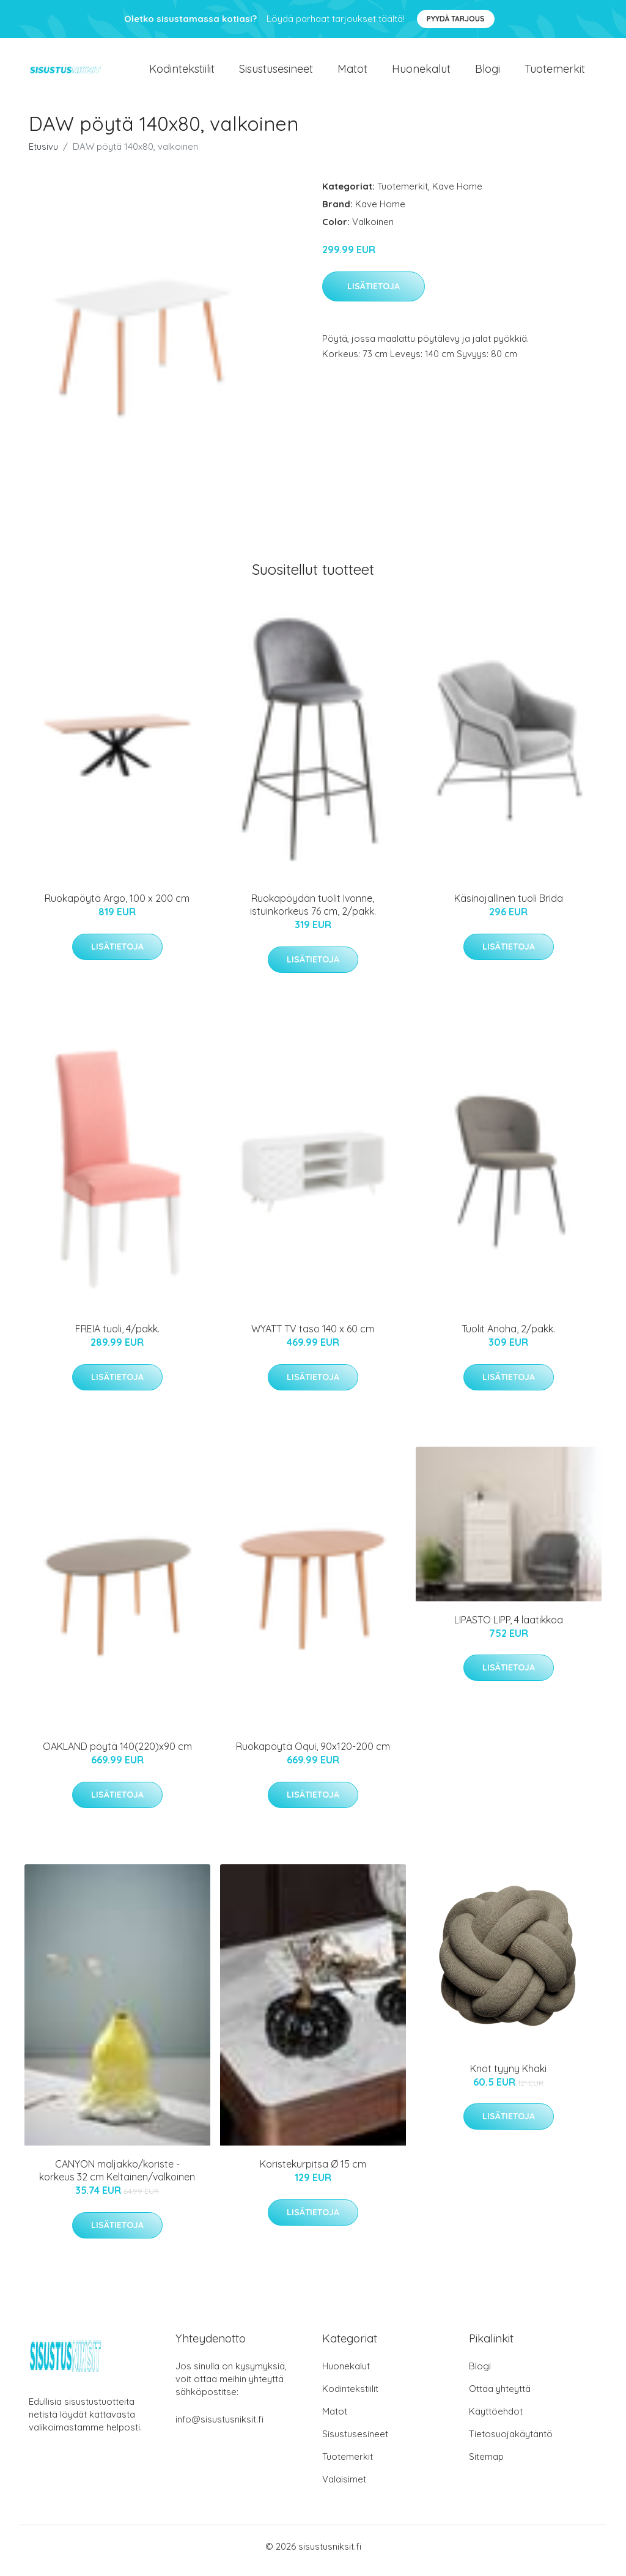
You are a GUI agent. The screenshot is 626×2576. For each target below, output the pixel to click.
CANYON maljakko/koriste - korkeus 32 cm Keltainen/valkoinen (117, 2178)
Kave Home (457, 195)
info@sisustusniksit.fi (219, 2428)
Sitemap (486, 2465)
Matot (352, 73)
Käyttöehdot (496, 2420)
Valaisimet (344, 2487)
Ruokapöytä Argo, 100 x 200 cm (117, 907)
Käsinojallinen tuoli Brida (508, 907)
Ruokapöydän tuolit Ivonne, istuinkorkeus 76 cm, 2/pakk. (313, 913)
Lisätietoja (373, 294)
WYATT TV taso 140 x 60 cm (312, 1337)
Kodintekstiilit (182, 73)
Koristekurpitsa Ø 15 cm (313, 2172)
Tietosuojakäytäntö (511, 2442)
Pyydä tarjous (456, 18)
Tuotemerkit (555, 73)
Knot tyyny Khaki (508, 2077)
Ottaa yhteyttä (500, 2397)
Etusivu (43, 155)
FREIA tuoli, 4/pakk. (117, 1337)
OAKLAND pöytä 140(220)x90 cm (117, 1755)
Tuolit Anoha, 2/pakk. (508, 1337)
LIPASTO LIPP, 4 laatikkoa (508, 1628)
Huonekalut (421, 73)
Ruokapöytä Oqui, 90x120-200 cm (313, 1755)
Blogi (487, 73)
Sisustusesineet (276, 73)
